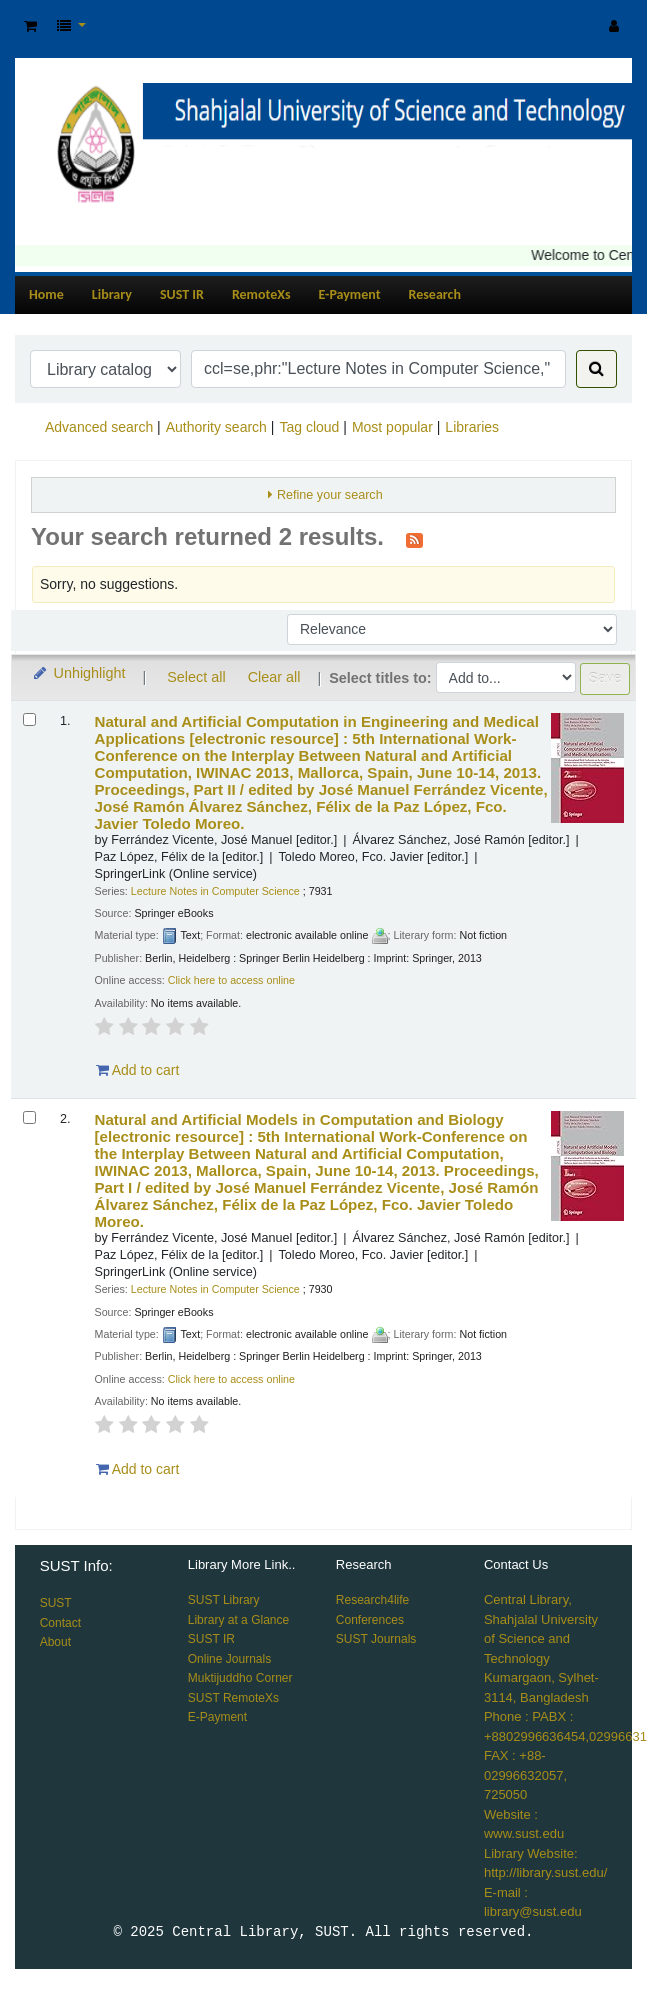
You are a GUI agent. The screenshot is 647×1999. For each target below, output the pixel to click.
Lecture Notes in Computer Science (215, 891)
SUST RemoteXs (233, 1698)
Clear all (274, 677)
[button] (30, 26)
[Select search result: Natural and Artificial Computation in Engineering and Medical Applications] (29, 719)
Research (435, 294)
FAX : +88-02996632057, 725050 (525, 1775)
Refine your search (330, 495)
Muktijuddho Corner (240, 1678)
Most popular (392, 427)
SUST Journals (376, 1639)
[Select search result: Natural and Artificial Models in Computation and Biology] (29, 1117)
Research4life (372, 1600)
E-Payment (350, 294)
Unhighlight (78, 673)
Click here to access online (231, 980)
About (55, 1642)
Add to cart (138, 1070)
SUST (56, 1603)
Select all (196, 677)
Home (46, 294)
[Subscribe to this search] (414, 539)
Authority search (216, 427)
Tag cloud (309, 427)
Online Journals (229, 1659)
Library (112, 294)
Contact (60, 1623)
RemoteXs (261, 294)
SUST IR (182, 294)
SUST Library (224, 1600)
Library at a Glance (238, 1620)
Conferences (370, 1620)
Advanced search (99, 427)
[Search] (596, 369)
